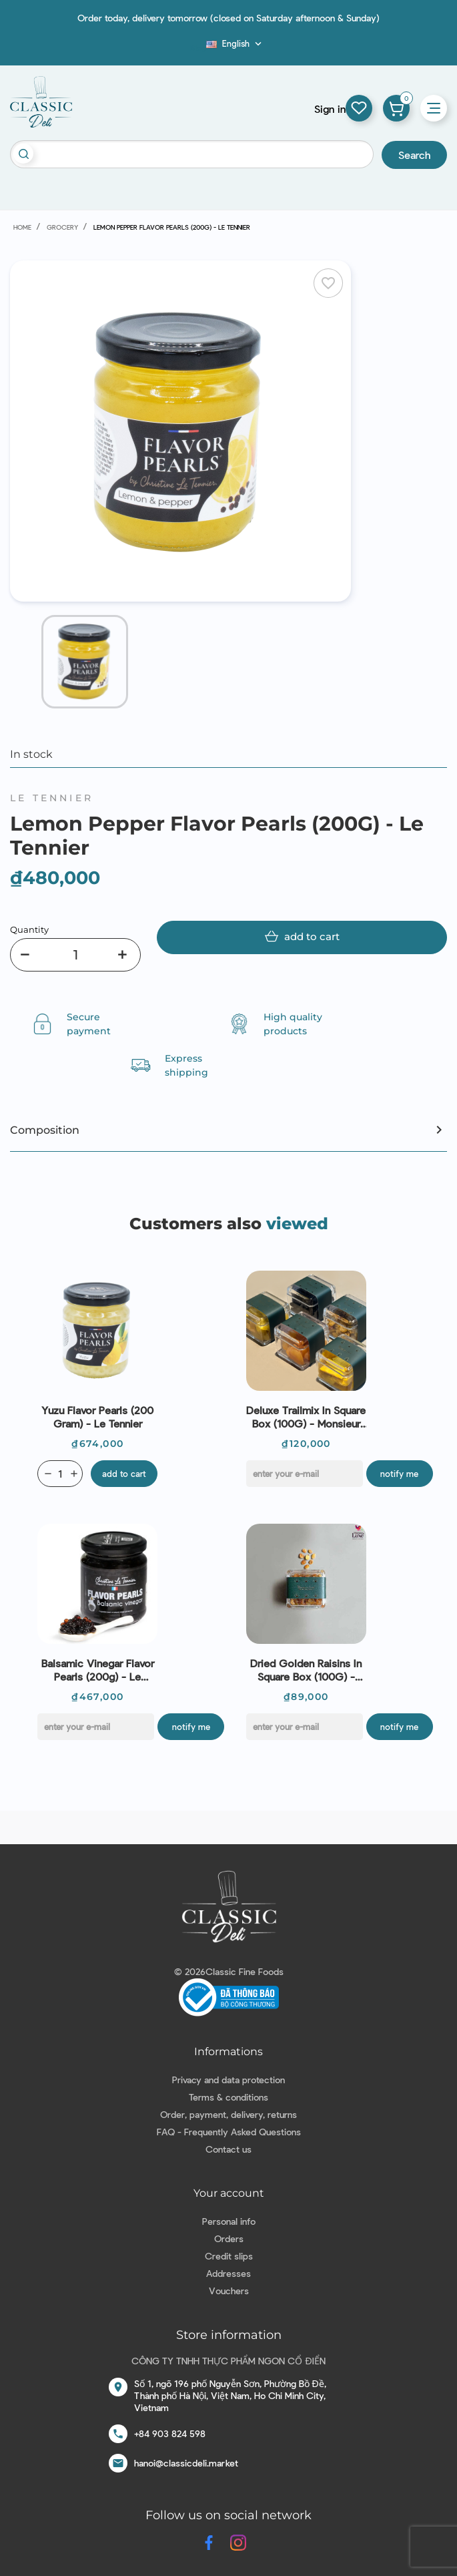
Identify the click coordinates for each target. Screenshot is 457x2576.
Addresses (228, 2273)
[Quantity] (75, 955)
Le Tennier (51, 798)
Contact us (228, 2149)
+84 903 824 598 (169, 2433)
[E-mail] (304, 1473)
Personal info (229, 2221)
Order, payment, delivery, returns (228, 2114)
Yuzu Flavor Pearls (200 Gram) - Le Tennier (97, 1417)
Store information (229, 2335)
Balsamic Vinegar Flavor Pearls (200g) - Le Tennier (97, 1670)
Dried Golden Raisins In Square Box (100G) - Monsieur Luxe (306, 1670)
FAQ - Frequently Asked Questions (229, 2131)
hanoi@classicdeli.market (186, 2462)
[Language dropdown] (235, 43)
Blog (198, 47)
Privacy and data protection (228, 2079)
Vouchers (229, 2290)
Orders (229, 2238)
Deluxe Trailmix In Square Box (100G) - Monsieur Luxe (306, 1417)
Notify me (399, 1473)
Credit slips (229, 2256)
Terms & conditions (228, 2097)
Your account (228, 2193)
